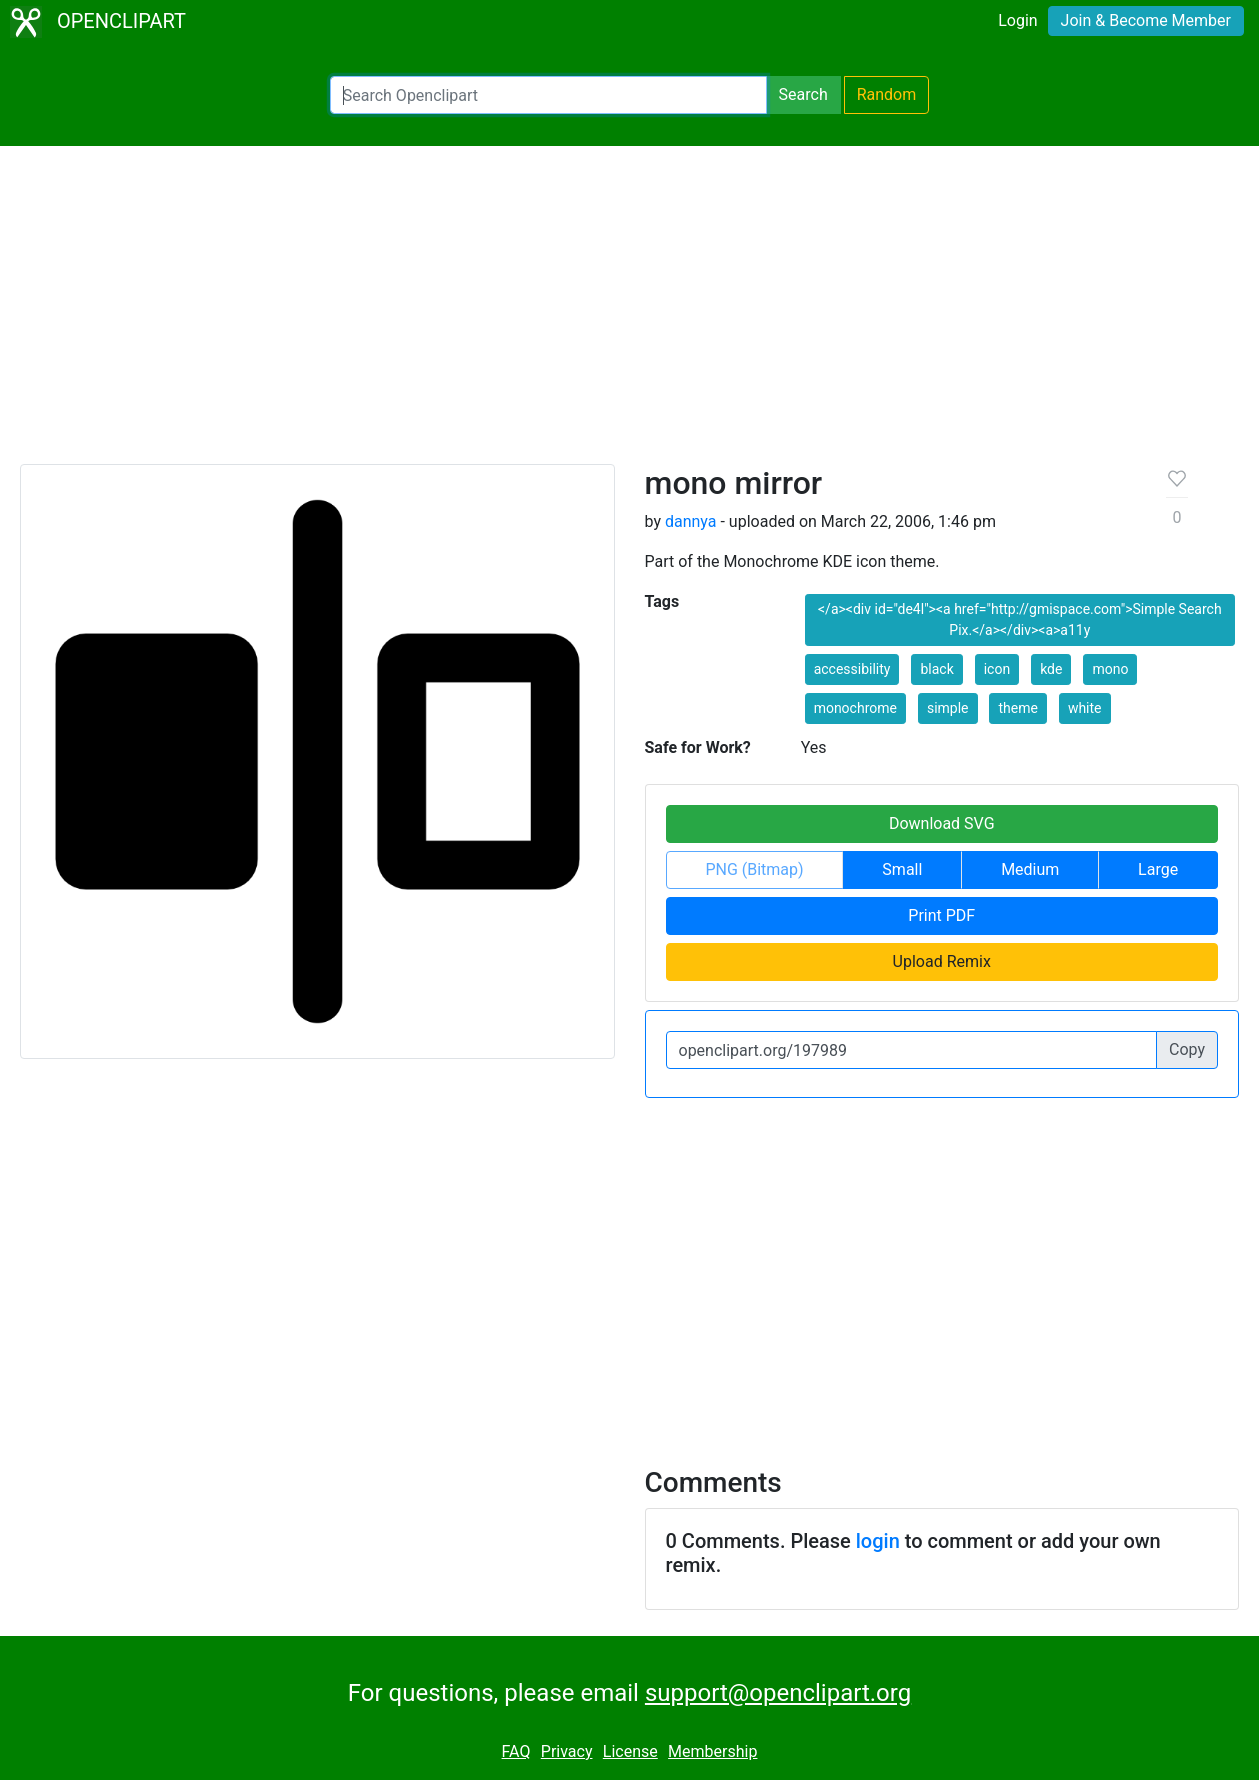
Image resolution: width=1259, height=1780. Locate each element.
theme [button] (1017, 708)
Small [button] (902, 869)
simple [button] (948, 708)
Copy (1187, 1049)
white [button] (1085, 708)
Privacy (567, 1751)
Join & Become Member (1146, 20)
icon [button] (997, 669)
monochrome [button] (855, 708)
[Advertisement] (630, 314)
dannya (691, 521)
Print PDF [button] (941, 915)
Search (803, 94)
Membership (712, 1751)
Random (887, 94)
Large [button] (1158, 869)
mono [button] (1110, 669)
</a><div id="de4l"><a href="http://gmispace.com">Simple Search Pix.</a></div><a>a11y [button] (1020, 619)
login (878, 1541)
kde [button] (1051, 669)
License (630, 1751)
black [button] (936, 669)
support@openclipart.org (778, 1693)
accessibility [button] (852, 669)
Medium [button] (1030, 869)
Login (1017, 20)
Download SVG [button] (942, 823)
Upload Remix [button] (942, 961)
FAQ (516, 1751)
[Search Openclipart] (548, 95)
